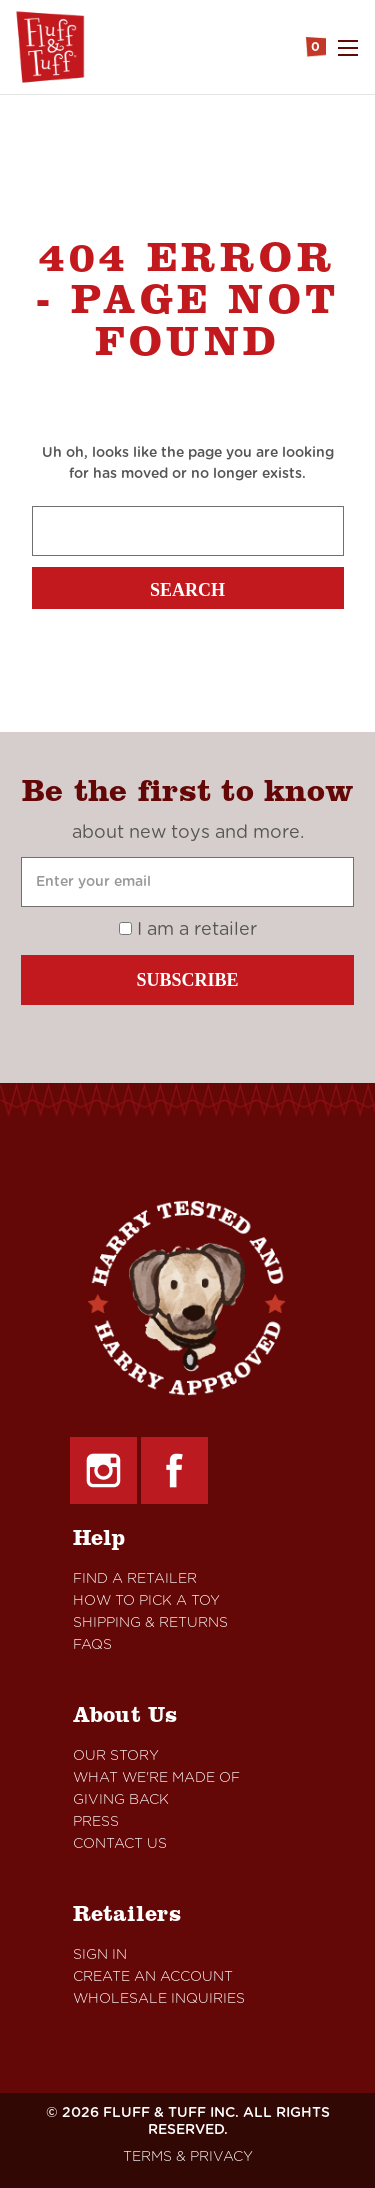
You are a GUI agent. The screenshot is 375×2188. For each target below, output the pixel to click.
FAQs (92, 1645)
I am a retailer (188, 930)
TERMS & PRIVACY (188, 2157)
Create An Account (153, 1977)
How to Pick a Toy (146, 1601)
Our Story (116, 1756)
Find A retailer (135, 1579)
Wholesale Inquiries (159, 1999)
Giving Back (121, 1800)
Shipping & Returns (150, 1623)
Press (96, 1822)
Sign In (100, 1955)
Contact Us (120, 1844)
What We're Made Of (156, 1778)
